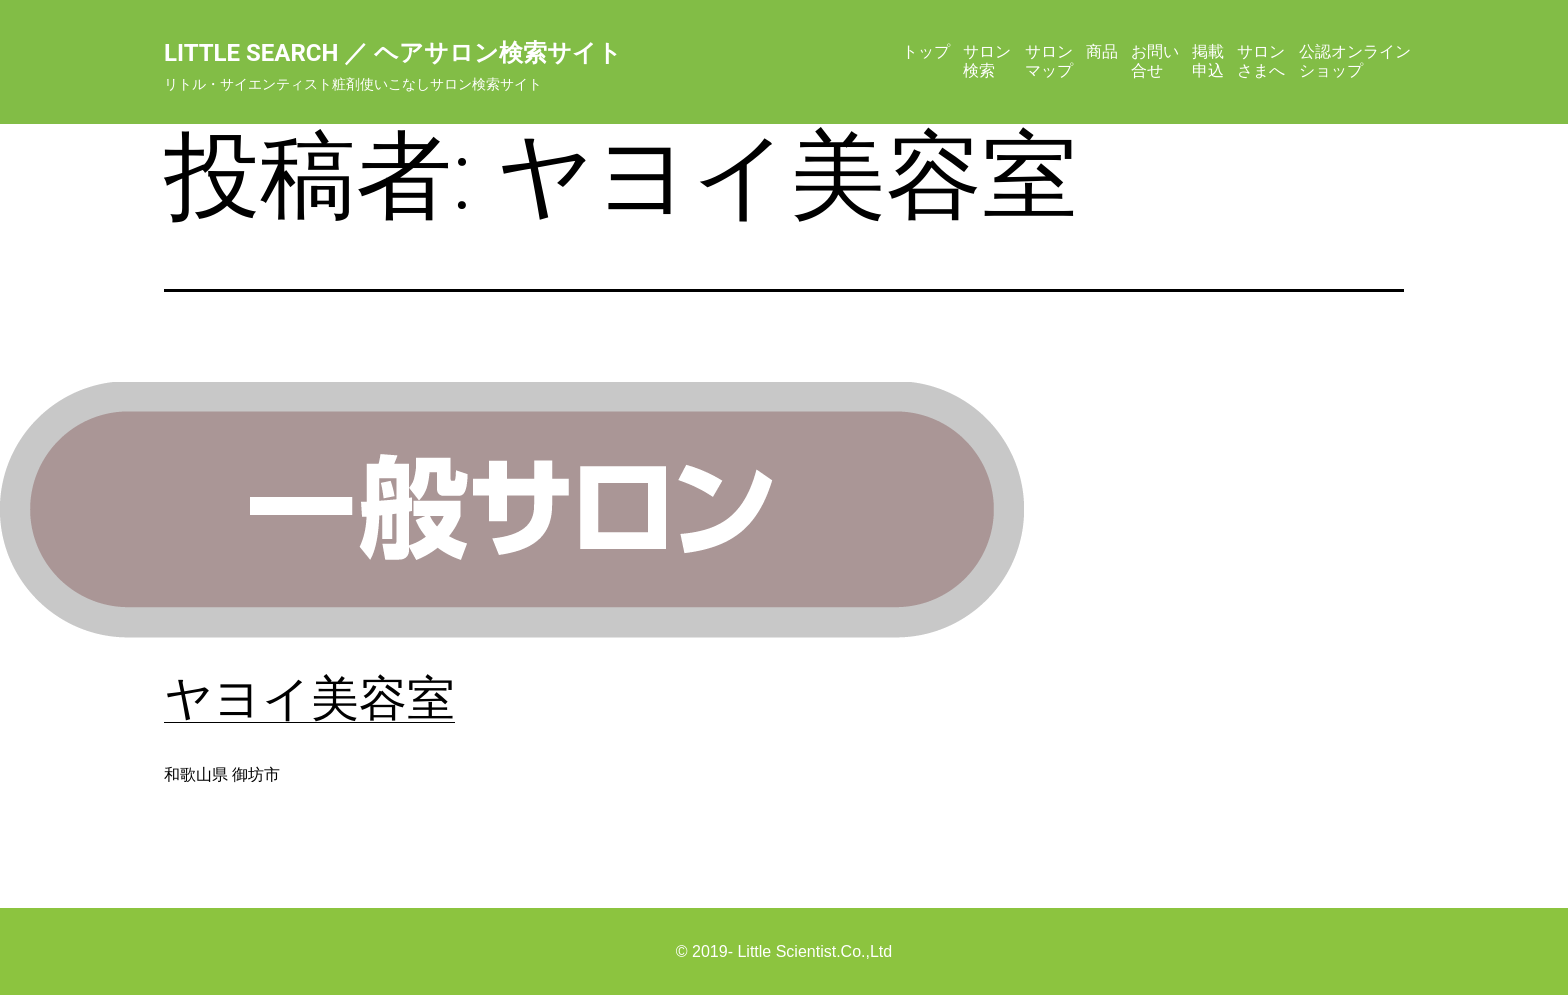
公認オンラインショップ (1355, 60)
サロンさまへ (1261, 60)
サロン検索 (987, 60)
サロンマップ (1049, 60)
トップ (926, 51)
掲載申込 (1208, 60)
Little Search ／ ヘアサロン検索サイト (393, 53)
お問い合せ (1155, 60)
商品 (1102, 51)
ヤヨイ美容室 (309, 698)
